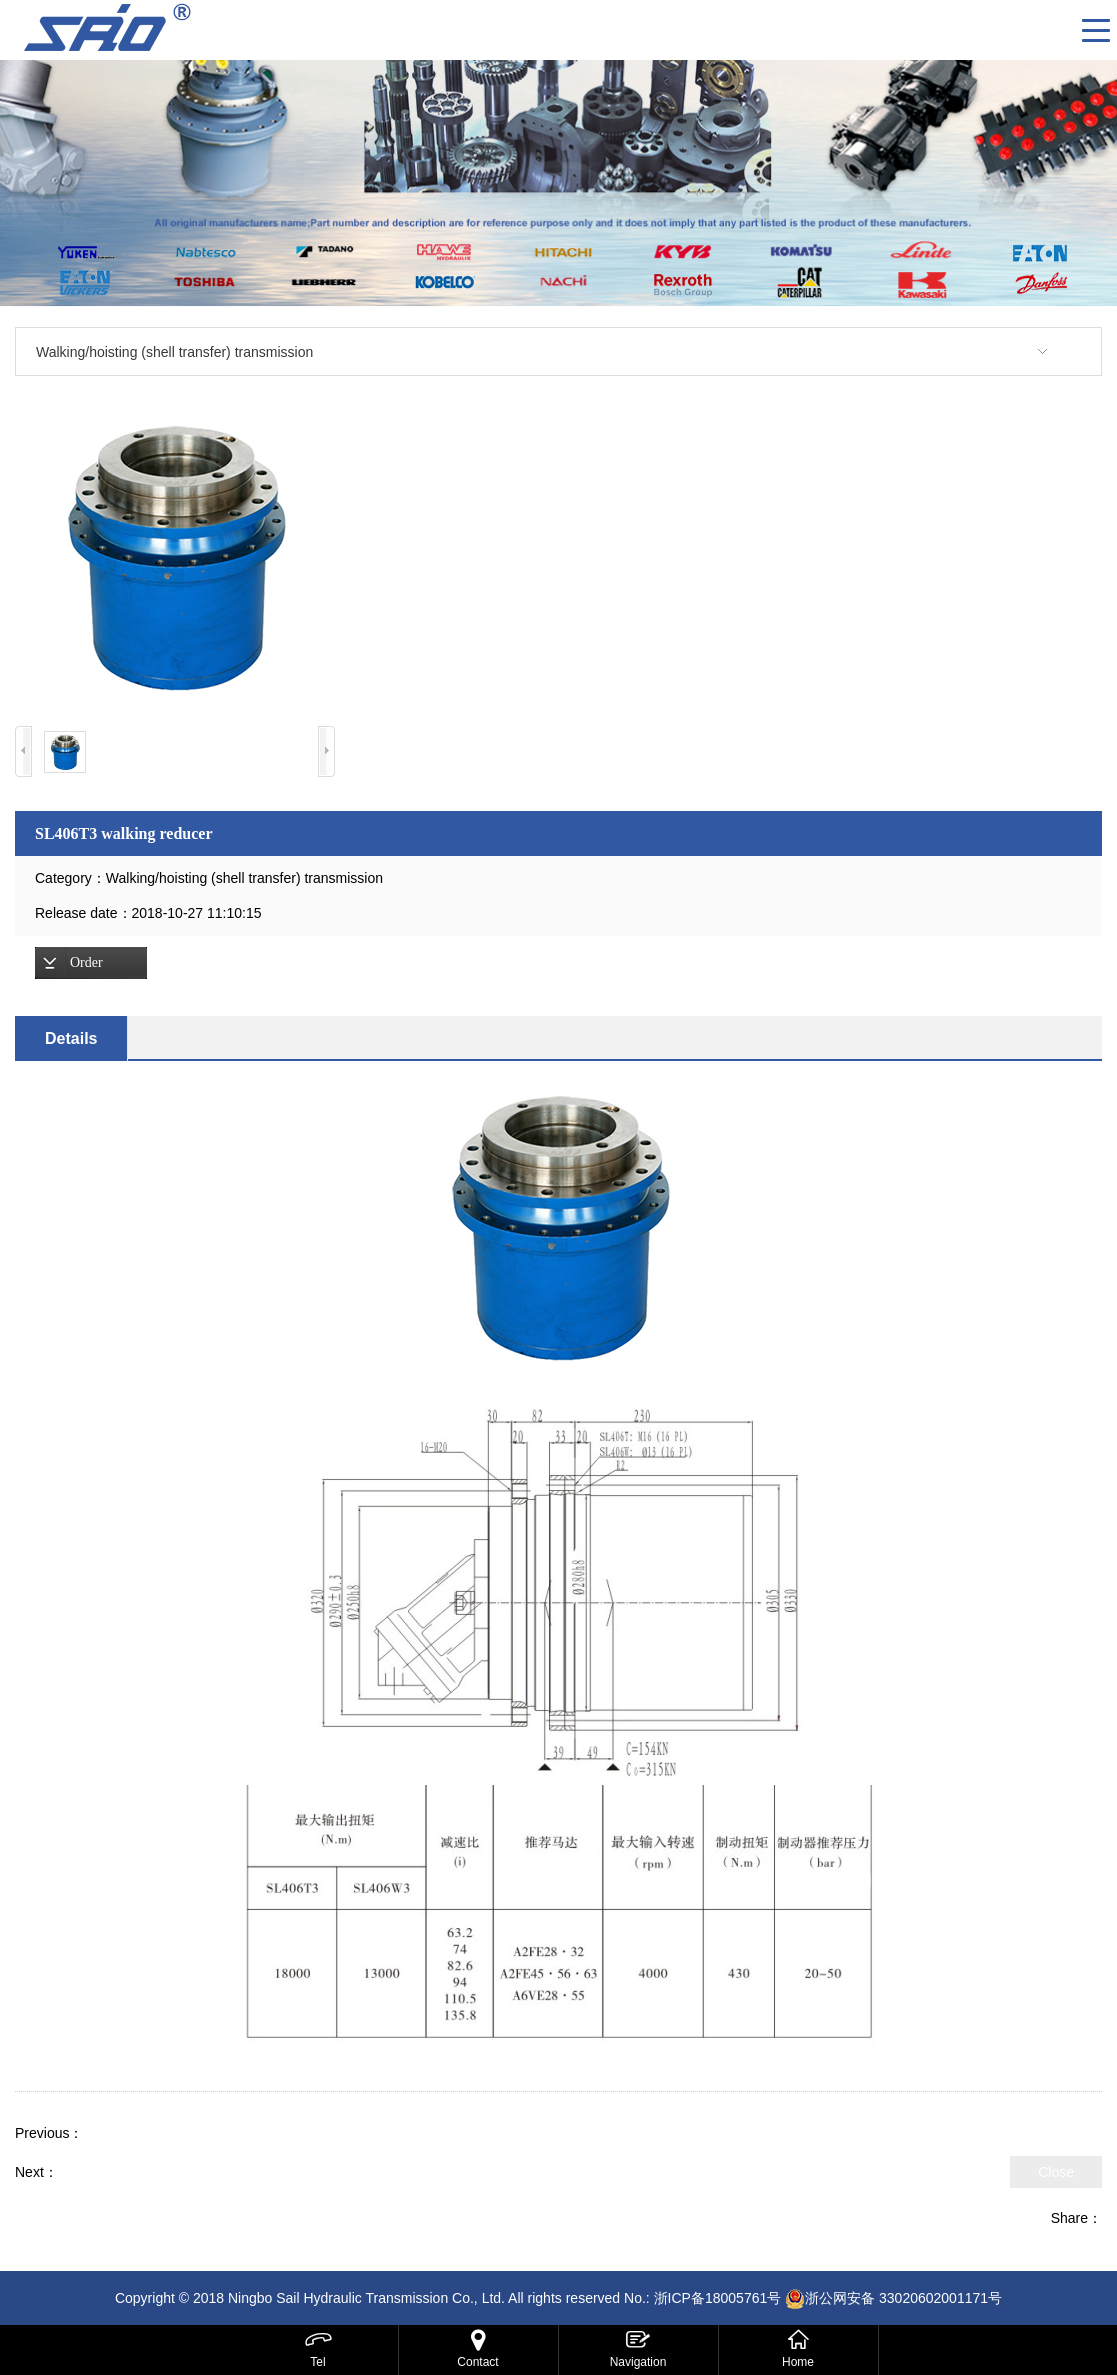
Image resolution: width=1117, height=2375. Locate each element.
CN (1059, 30)
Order (86, 962)
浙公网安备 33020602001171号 (903, 2298)
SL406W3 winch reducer (134, 2172)
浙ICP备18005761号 (718, 2298)
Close (1056, 2172)
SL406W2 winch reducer (159, 2133)
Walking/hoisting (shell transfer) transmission (174, 352)
